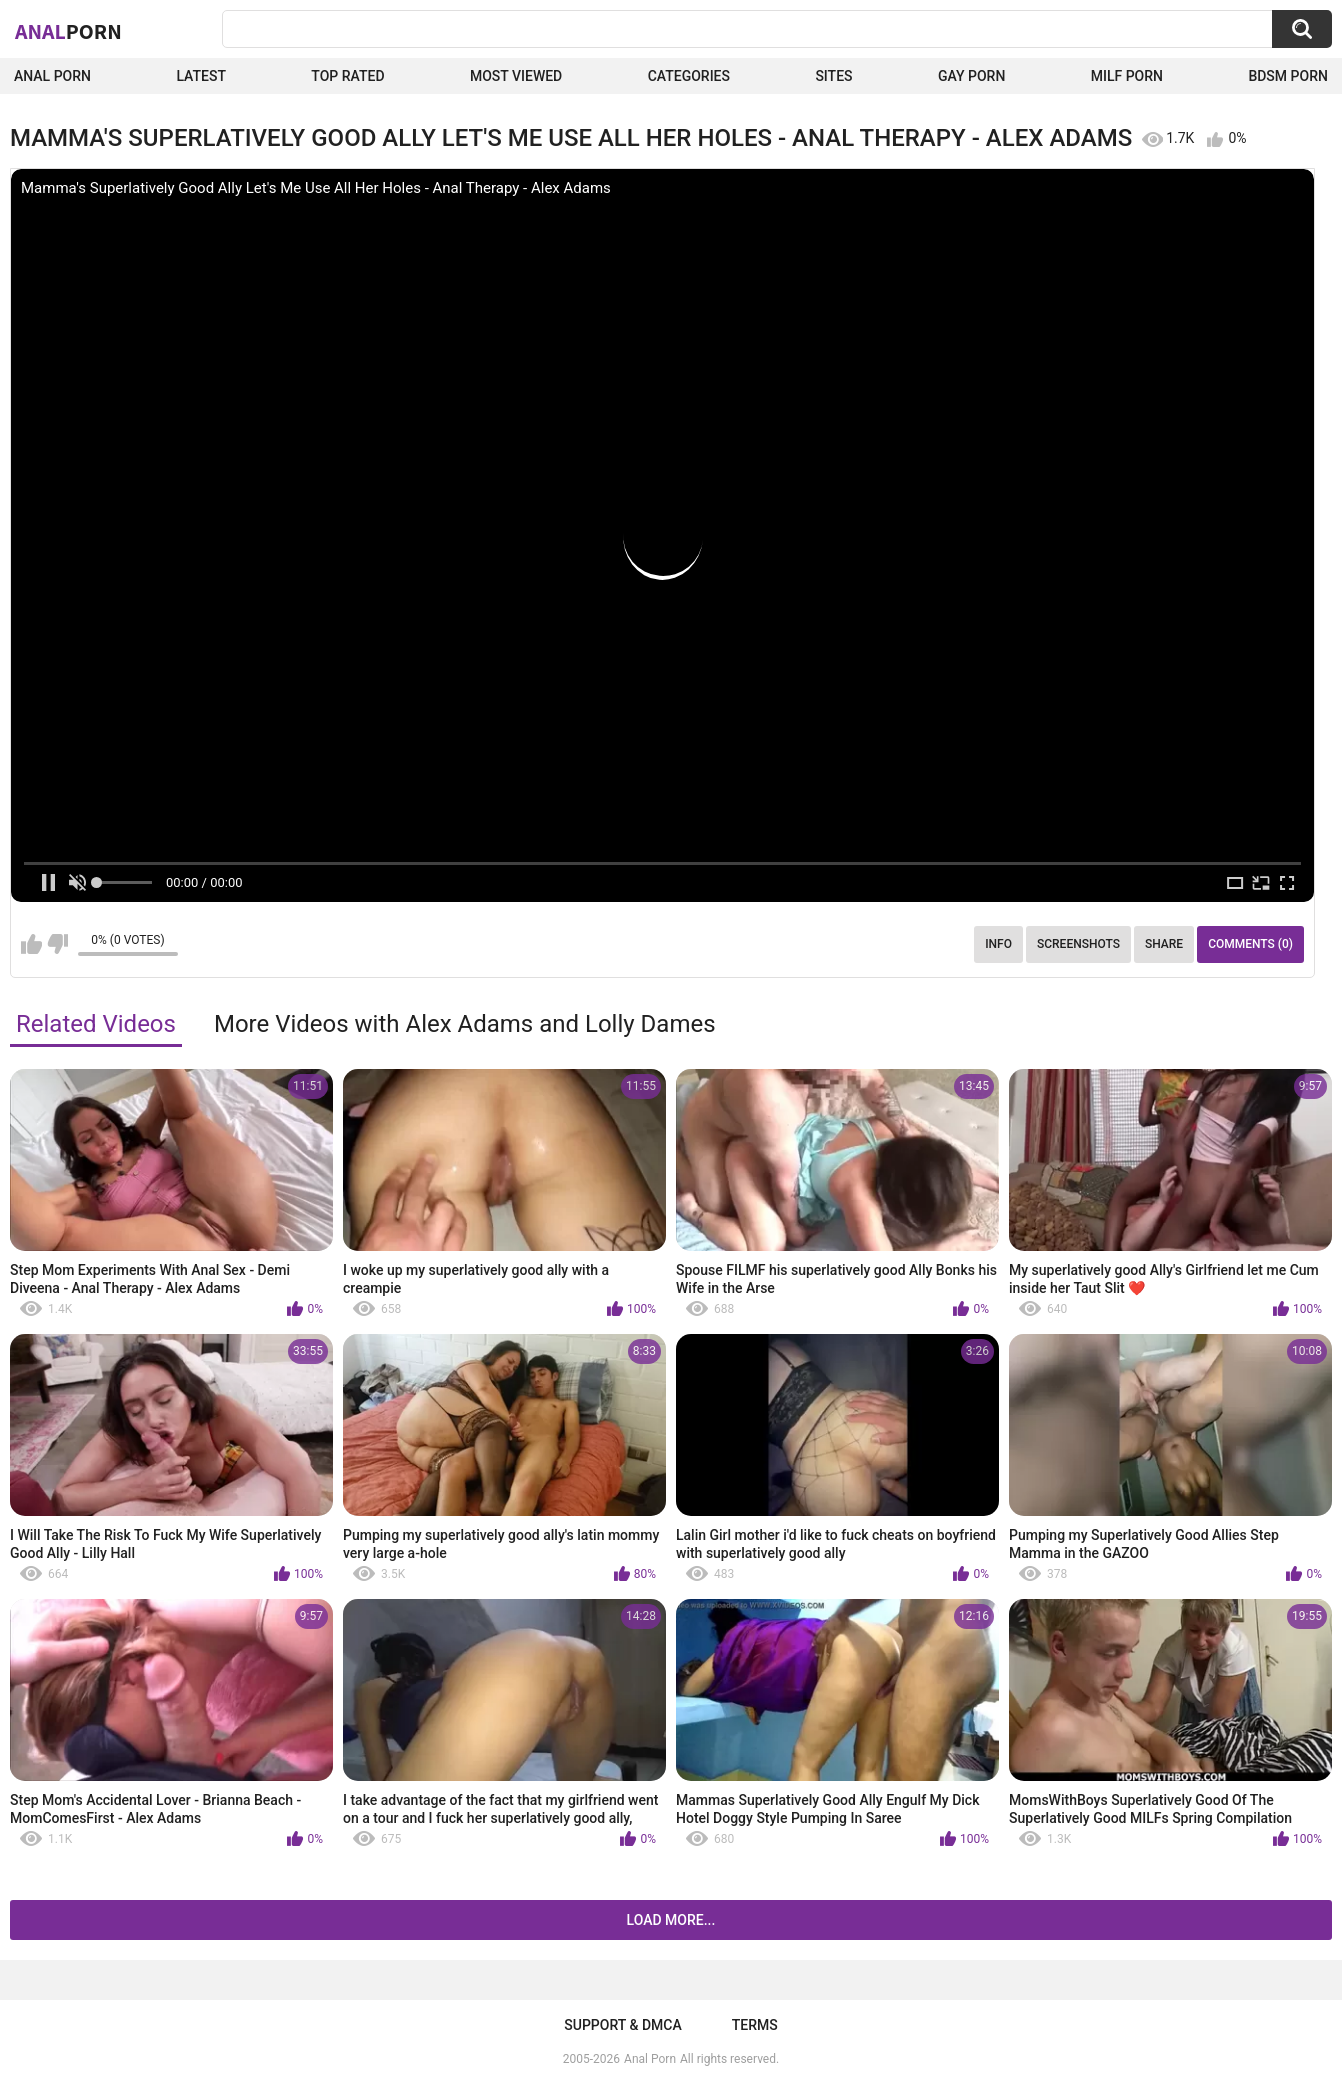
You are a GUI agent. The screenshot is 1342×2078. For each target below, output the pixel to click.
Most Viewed (516, 76)
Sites (833, 76)
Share (1164, 944)
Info (998, 944)
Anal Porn (52, 76)
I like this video (31, 944)
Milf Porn (1127, 76)
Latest (201, 76)
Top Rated (347, 76)
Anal (68, 31)
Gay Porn (971, 76)
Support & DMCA (622, 2025)
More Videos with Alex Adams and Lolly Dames (465, 1024)
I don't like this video (57, 944)
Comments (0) (1250, 944)
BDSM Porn (1288, 76)
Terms (755, 2025)
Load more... (671, 1920)
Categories (689, 76)
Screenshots (1078, 944)
